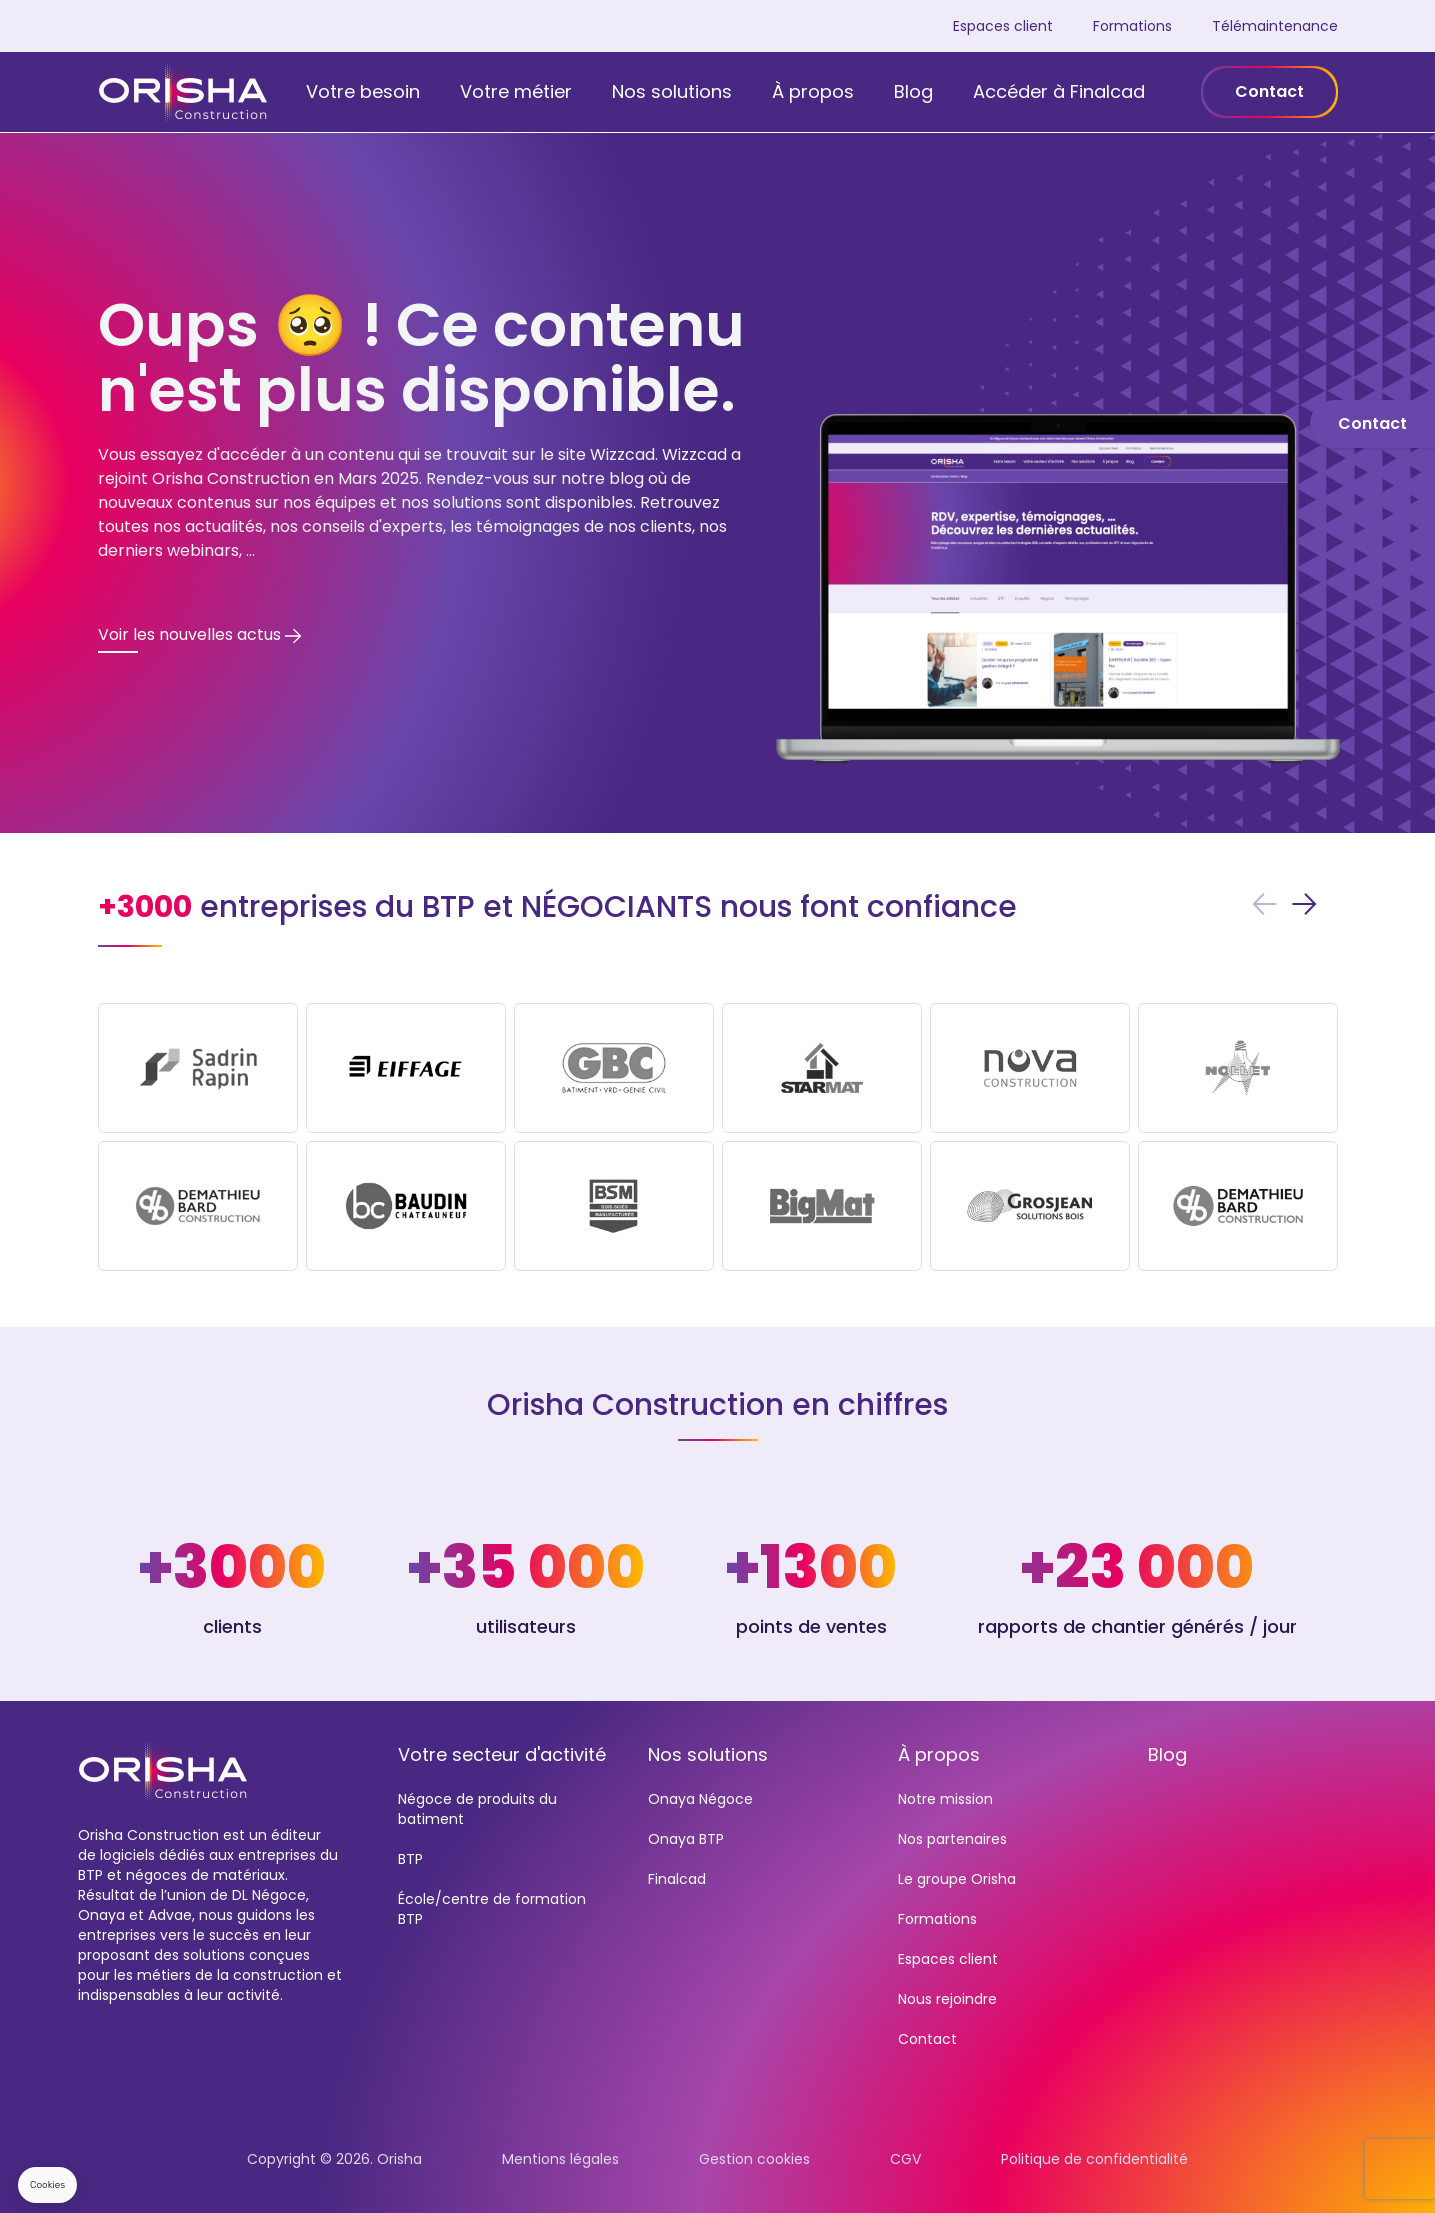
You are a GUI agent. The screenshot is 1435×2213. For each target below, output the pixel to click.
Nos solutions (672, 91)
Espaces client (1003, 26)
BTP (410, 1859)
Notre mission (945, 1799)
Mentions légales (560, 2159)
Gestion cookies (754, 2159)
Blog (913, 91)
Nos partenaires (952, 1839)
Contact (1269, 91)
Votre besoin (363, 91)
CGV (905, 2159)
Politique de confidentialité (1094, 2159)
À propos (813, 91)
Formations (1132, 26)
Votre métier (516, 91)
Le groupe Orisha (957, 1879)
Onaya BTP (686, 1839)
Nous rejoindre (947, 1999)
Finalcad (677, 1879)
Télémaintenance (1275, 26)
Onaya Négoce (700, 1799)
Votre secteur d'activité (502, 1754)
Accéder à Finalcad (1059, 91)
